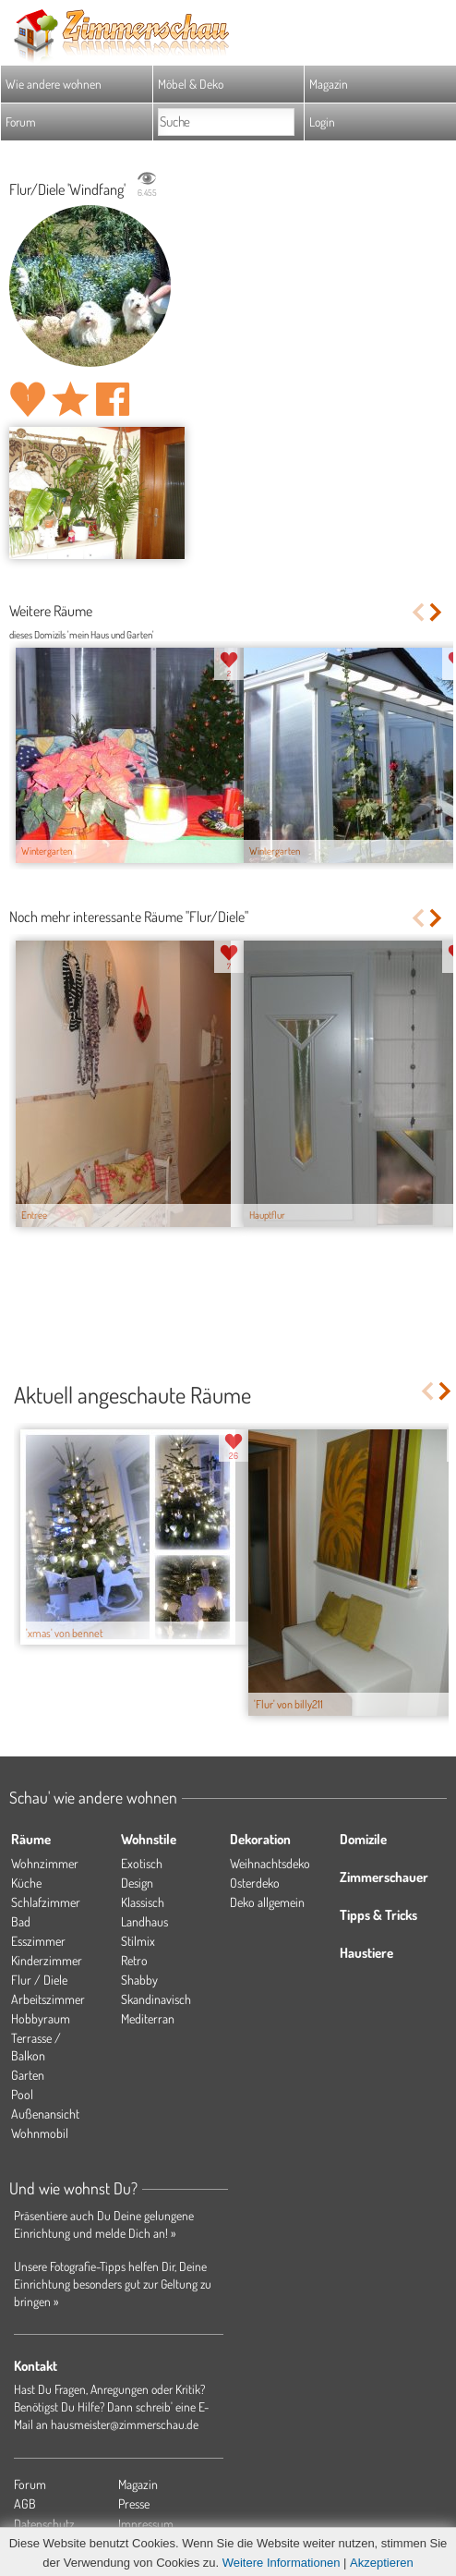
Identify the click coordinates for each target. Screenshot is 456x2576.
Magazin (328, 83)
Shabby (139, 1979)
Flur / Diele (39, 1979)
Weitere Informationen (281, 2563)
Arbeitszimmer (48, 1999)
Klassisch (142, 1902)
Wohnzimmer (44, 1863)
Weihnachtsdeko (270, 1863)
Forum (21, 121)
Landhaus (144, 1921)
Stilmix (138, 1941)
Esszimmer (38, 1941)
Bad (20, 1921)
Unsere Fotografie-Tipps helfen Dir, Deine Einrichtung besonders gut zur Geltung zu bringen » (112, 2283)
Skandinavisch (156, 1999)
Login (322, 121)
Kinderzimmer (46, 1960)
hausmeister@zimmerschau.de (124, 2424)
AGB (25, 2503)
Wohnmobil (39, 2133)
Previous (417, 612)
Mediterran (147, 2018)
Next (437, 612)
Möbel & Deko (190, 83)
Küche (26, 1882)
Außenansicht (45, 2113)
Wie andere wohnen (54, 83)
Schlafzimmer (45, 1902)
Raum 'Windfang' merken (70, 399)
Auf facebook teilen (112, 399)
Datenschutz (44, 2524)
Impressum (146, 2524)
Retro (134, 1960)
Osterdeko (255, 1882)
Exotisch (141, 1863)
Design (137, 1882)
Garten (27, 2075)
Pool (22, 2094)
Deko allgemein (267, 1902)
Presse (134, 2503)
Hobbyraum (40, 2018)
